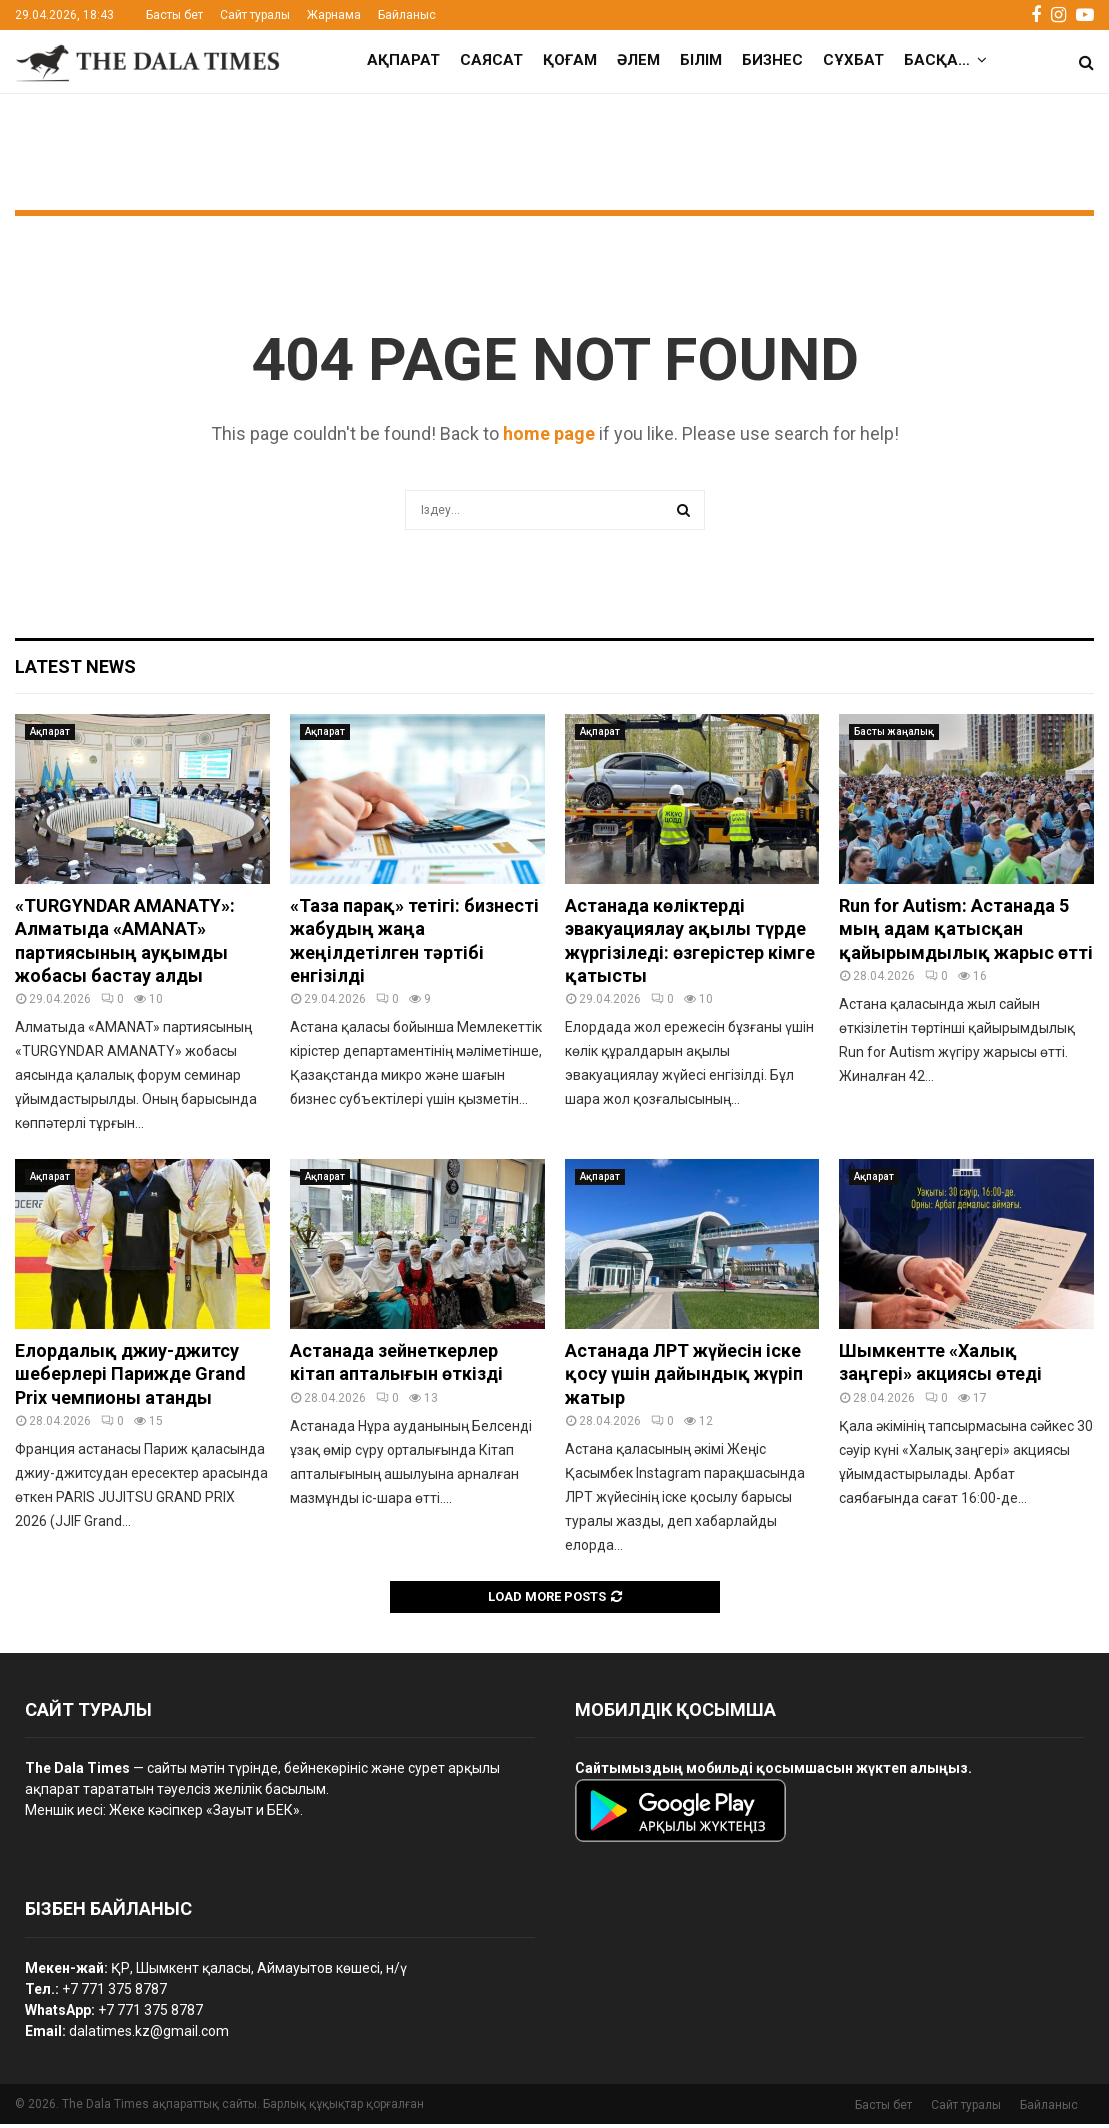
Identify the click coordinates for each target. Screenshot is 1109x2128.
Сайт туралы (255, 15)
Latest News (75, 670)
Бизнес (772, 60)
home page (549, 437)
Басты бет (174, 15)
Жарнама (334, 15)
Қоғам (570, 60)
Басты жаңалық (894, 735)
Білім (701, 60)
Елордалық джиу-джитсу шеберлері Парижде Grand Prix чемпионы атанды (130, 1378)
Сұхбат (853, 60)
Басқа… (937, 60)
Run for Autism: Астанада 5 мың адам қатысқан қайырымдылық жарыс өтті (966, 933)
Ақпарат (403, 60)
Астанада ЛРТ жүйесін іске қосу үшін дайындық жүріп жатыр (684, 1378)
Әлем (638, 60)
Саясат (491, 60)
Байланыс (407, 15)
